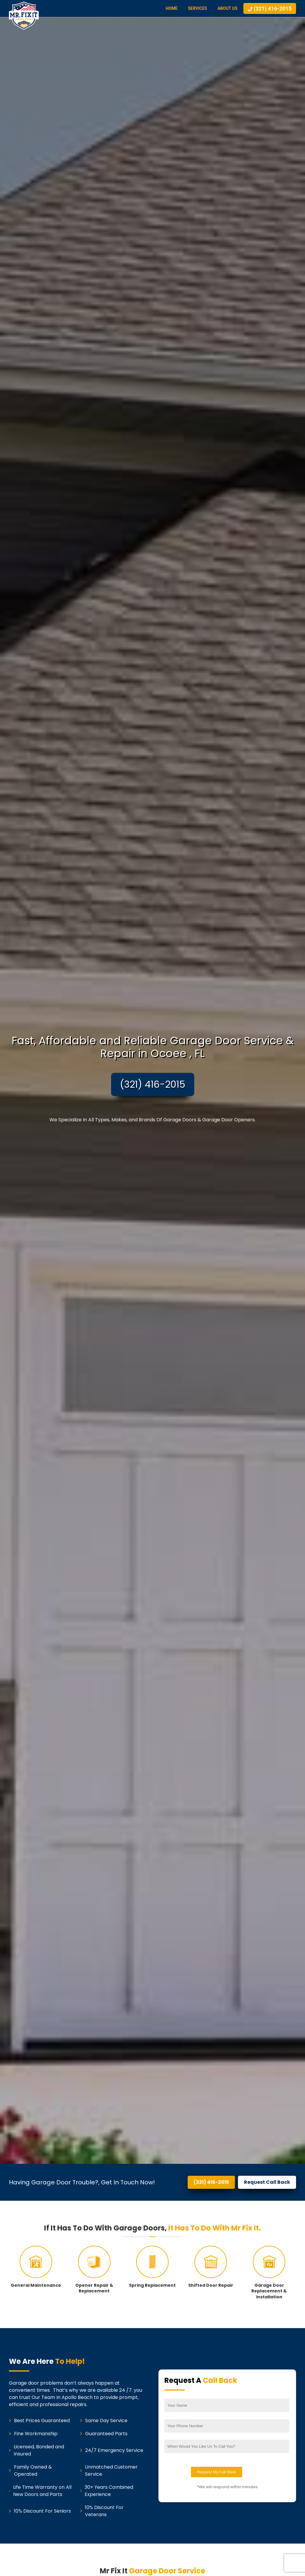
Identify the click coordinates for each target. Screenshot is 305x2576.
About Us (227, 8)
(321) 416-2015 (152, 1084)
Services (197, 8)
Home (172, 8)
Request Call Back (267, 2182)
